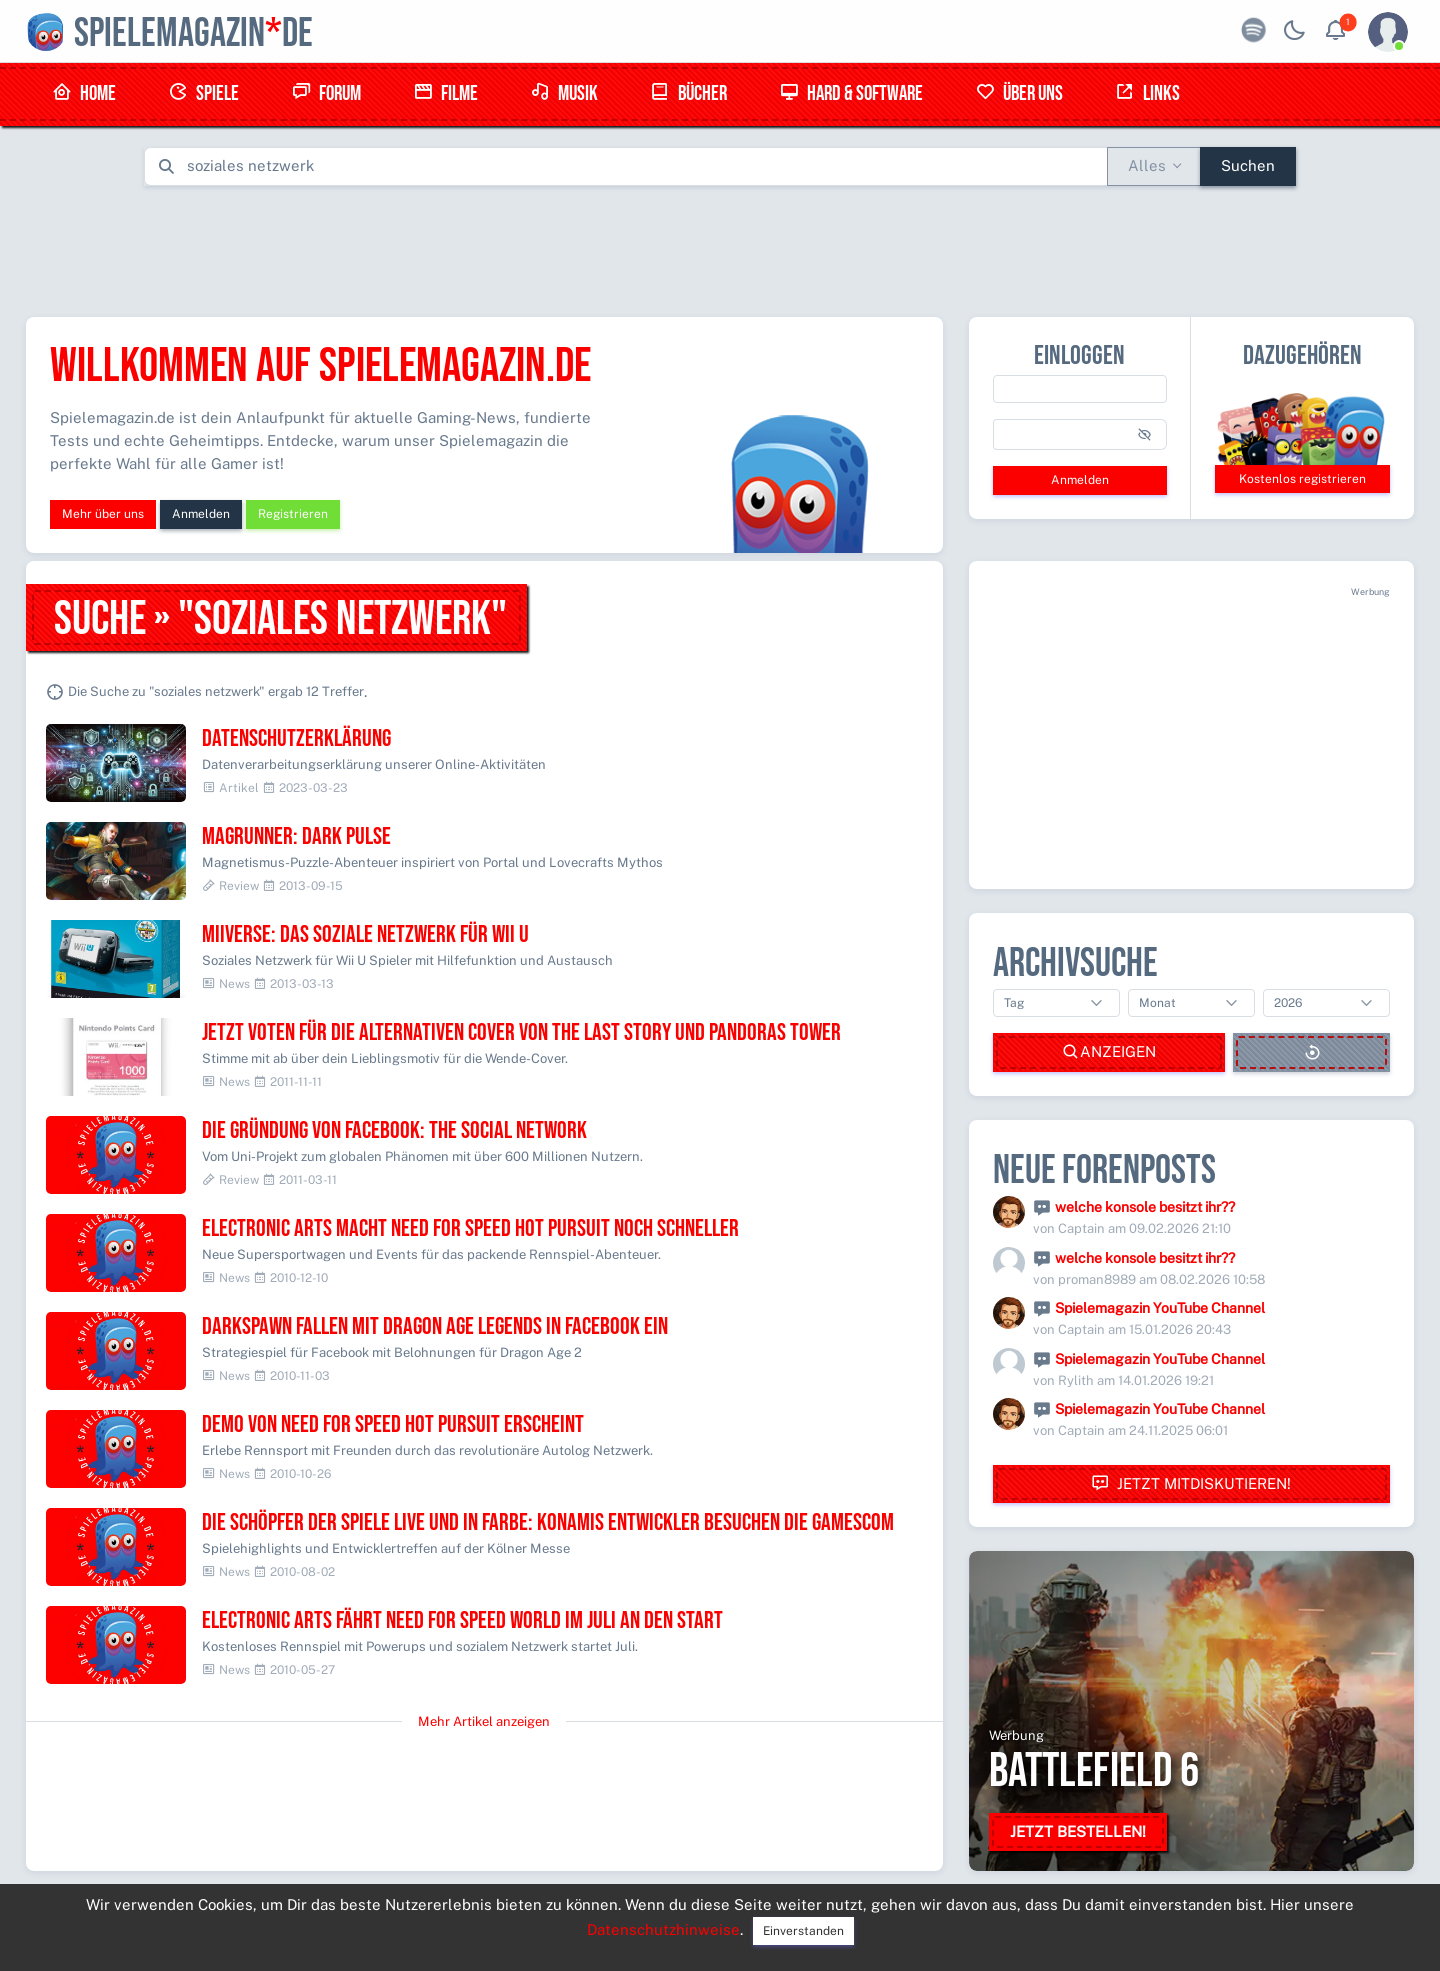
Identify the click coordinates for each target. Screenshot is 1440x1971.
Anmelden (201, 514)
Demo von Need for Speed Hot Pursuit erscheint (393, 1424)
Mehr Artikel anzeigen (484, 1721)
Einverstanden (803, 1931)
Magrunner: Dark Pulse (296, 836)
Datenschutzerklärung (296, 738)
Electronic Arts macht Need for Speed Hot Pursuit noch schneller (470, 1228)
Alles (1147, 165)
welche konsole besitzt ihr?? (1145, 1207)
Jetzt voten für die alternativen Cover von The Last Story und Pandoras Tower (521, 1032)
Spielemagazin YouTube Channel (1160, 1308)
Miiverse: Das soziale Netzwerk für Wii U (365, 934)
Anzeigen (1109, 1052)
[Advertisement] (720, 247)
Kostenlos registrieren (1302, 479)
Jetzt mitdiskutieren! (1191, 1483)
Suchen (1248, 165)
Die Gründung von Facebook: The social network (394, 1130)
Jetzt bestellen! (1078, 1831)
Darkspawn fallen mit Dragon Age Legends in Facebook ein (435, 1326)
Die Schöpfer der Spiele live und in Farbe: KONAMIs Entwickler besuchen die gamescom (548, 1522)
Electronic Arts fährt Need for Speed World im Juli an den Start (462, 1620)
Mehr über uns (103, 514)
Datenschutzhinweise (663, 1929)
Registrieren (293, 514)
